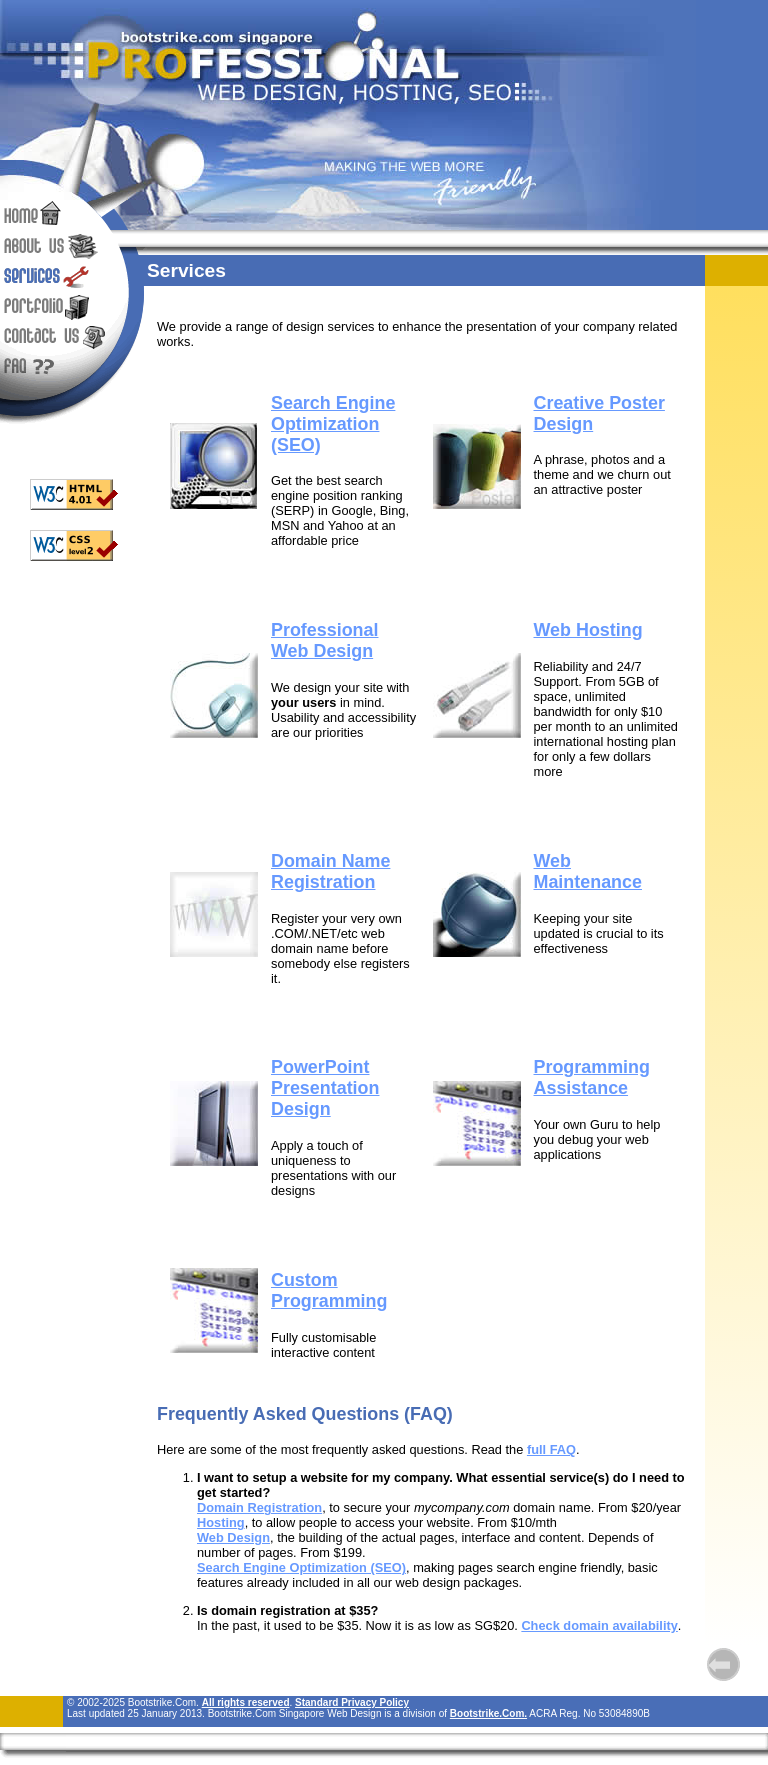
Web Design (233, 1537)
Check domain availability (599, 1625)
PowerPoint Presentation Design (325, 1088)
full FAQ (551, 1449)
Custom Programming (329, 1290)
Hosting (221, 1522)
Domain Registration (259, 1507)
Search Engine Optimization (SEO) (301, 1567)
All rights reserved (246, 1702)
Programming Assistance (592, 1077)
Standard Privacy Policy (352, 1702)
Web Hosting (588, 630)
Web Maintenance (588, 871)
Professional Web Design (324, 640)
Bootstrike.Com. (488, 1713)
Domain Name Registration (330, 871)
